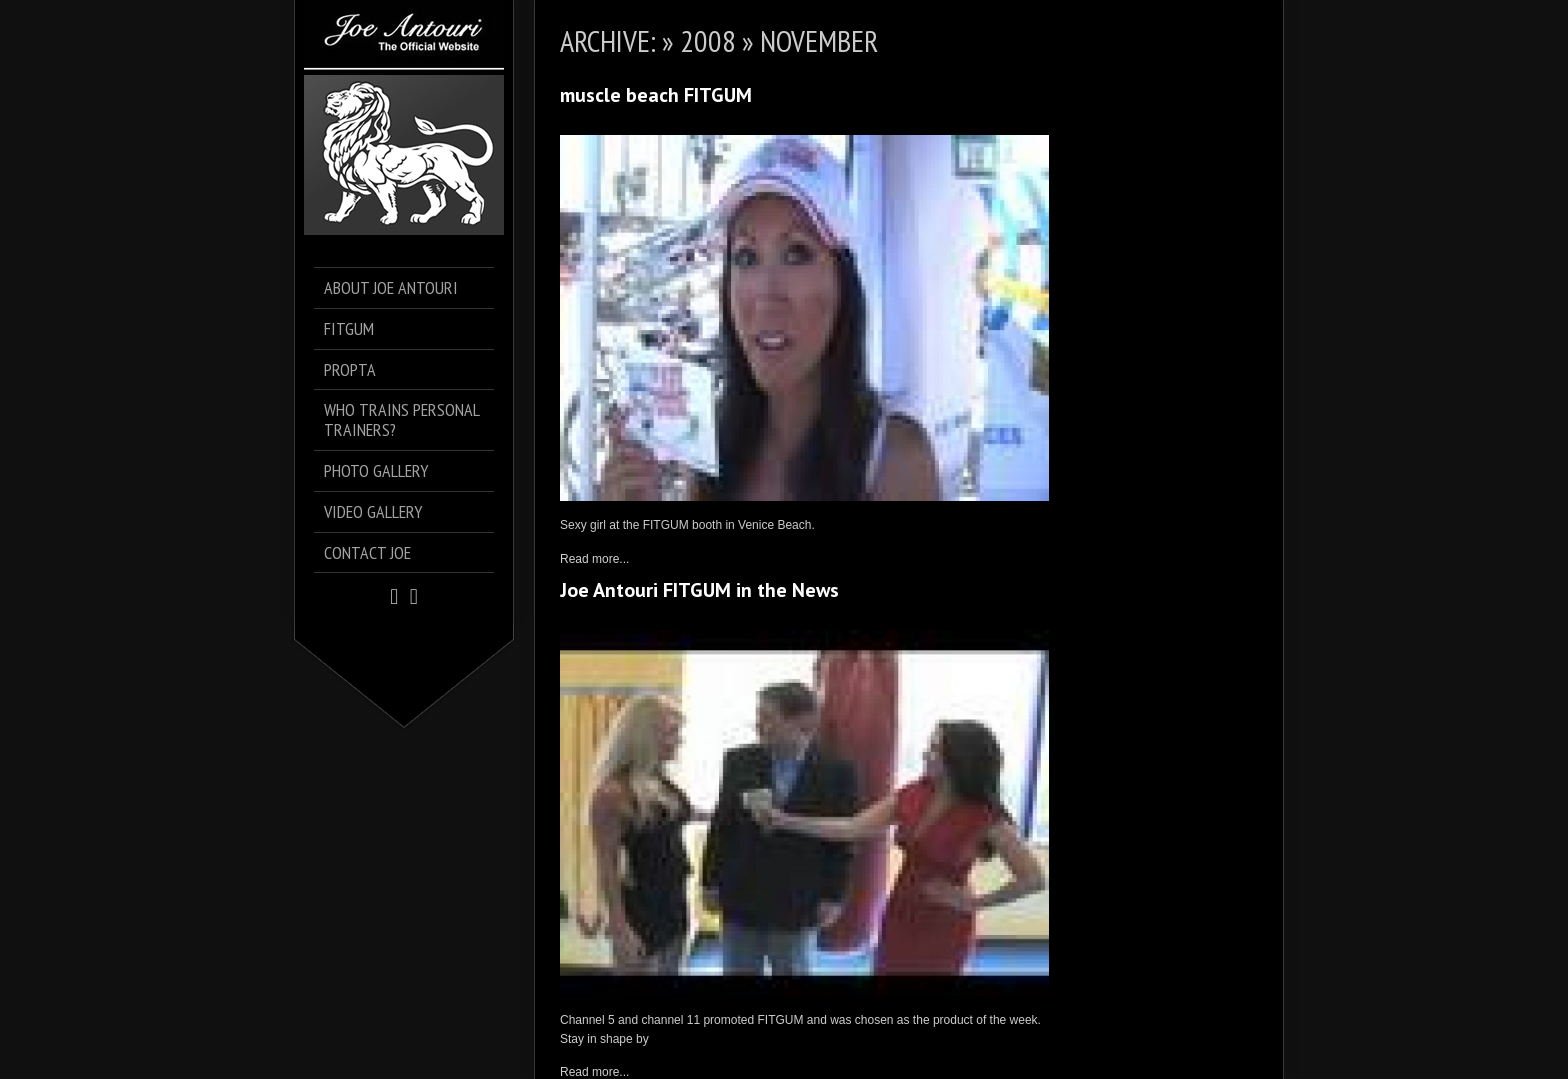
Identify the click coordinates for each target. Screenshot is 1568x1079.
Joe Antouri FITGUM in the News (699, 590)
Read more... (594, 559)
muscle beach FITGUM (656, 95)
